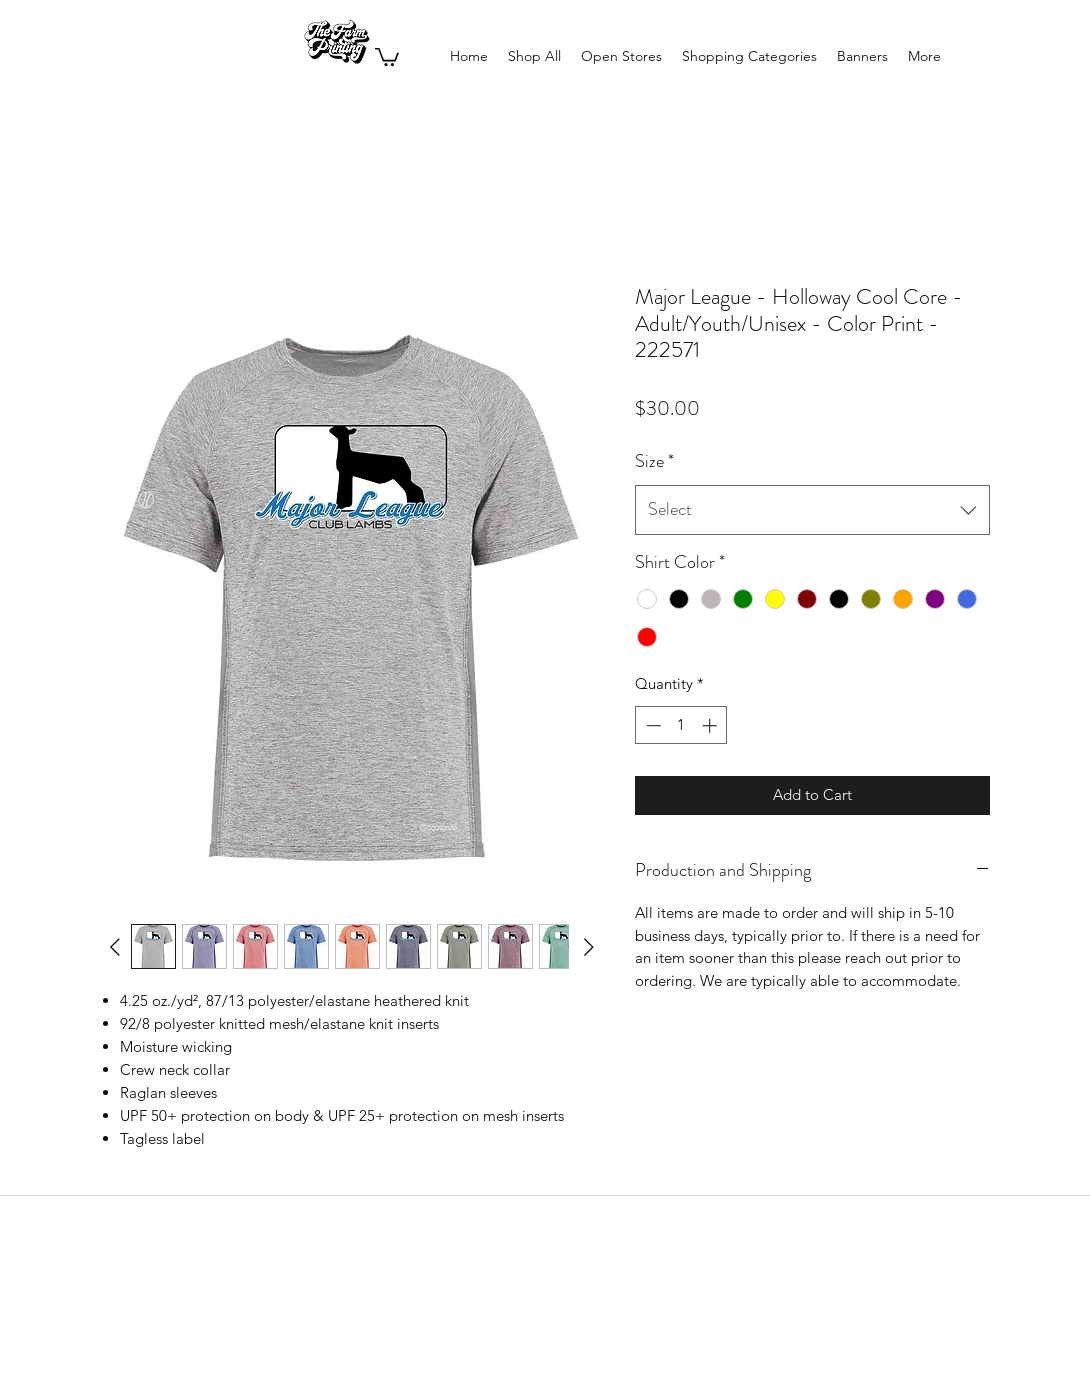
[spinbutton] (681, 725)
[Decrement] (651, 725)
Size (654, 461)
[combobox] (812, 510)
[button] (387, 56)
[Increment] (711, 725)
